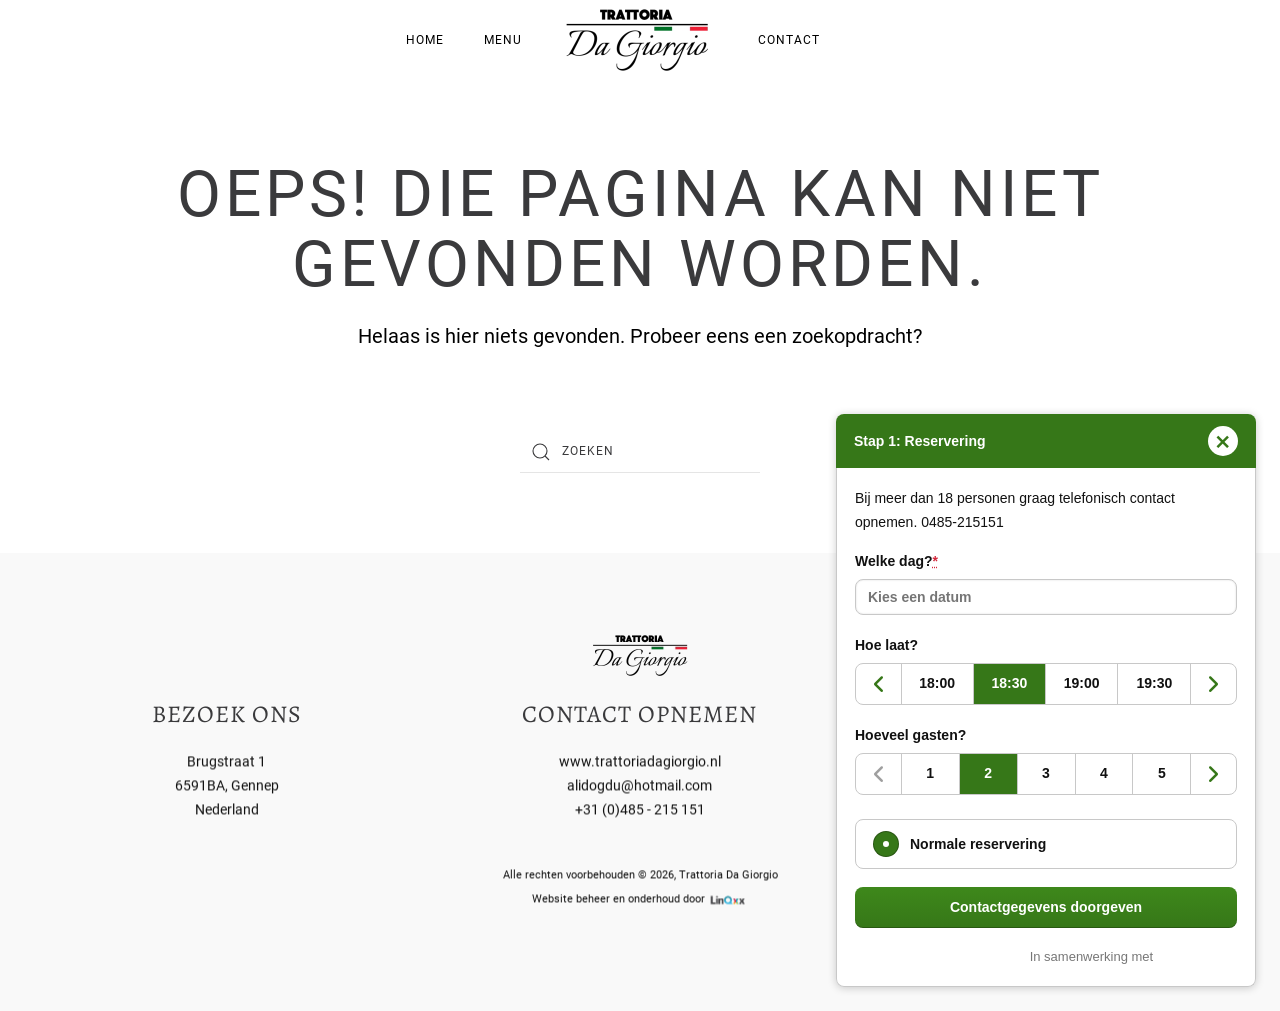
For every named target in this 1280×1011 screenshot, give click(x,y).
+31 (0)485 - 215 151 (640, 808)
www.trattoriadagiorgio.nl (640, 760)
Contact (789, 40)
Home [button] (425, 40)
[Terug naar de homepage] (640, 40)
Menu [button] (503, 40)
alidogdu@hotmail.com (639, 784)
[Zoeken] (640, 452)
